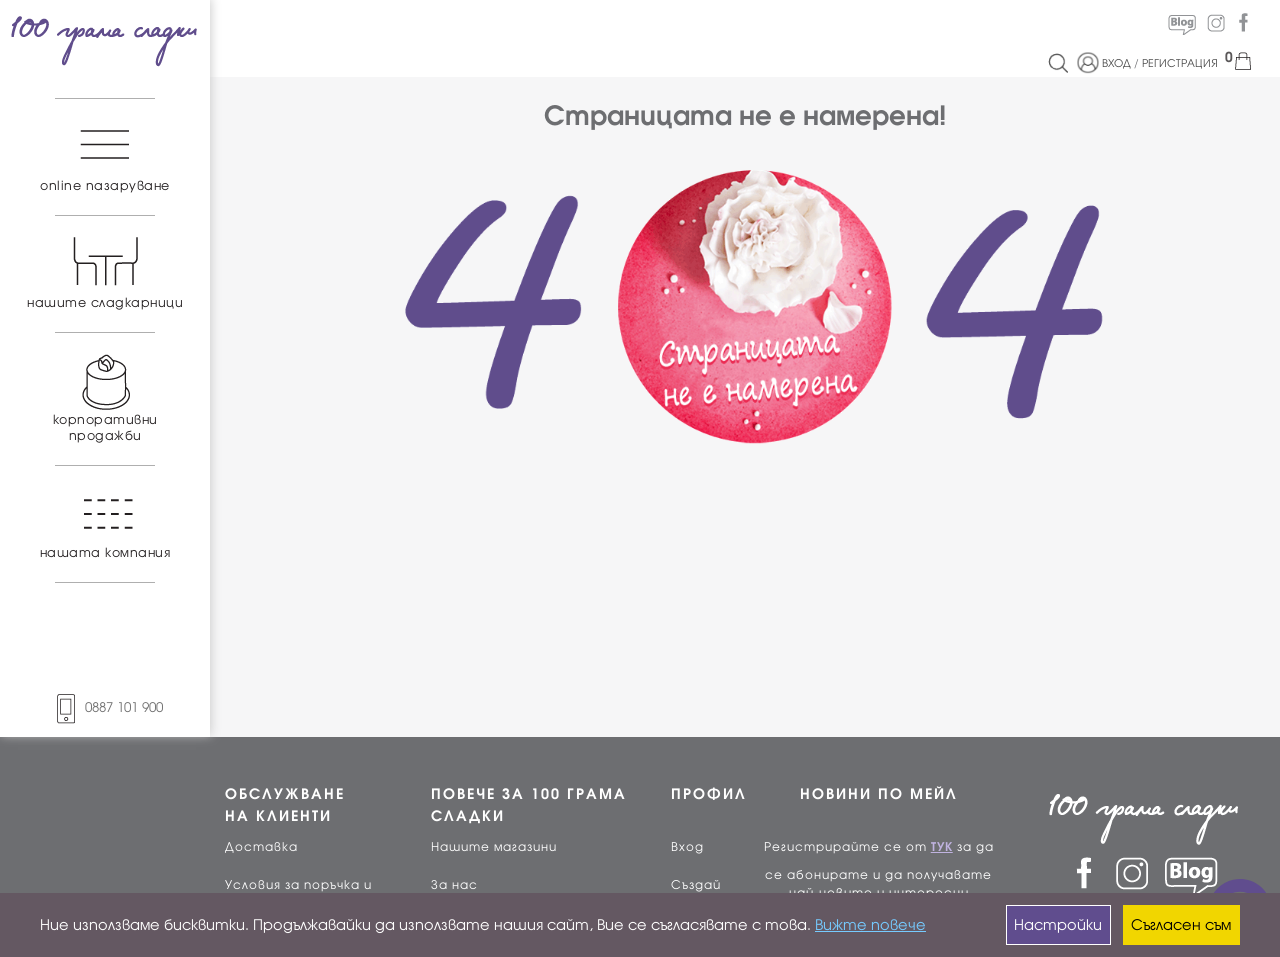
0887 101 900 (105, 707)
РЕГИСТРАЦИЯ (1180, 63)
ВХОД (1116, 63)
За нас (454, 885)
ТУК (942, 847)
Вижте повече (870, 925)
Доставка (261, 847)
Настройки (1058, 925)
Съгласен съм (1181, 925)
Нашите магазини (494, 847)
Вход (687, 847)
